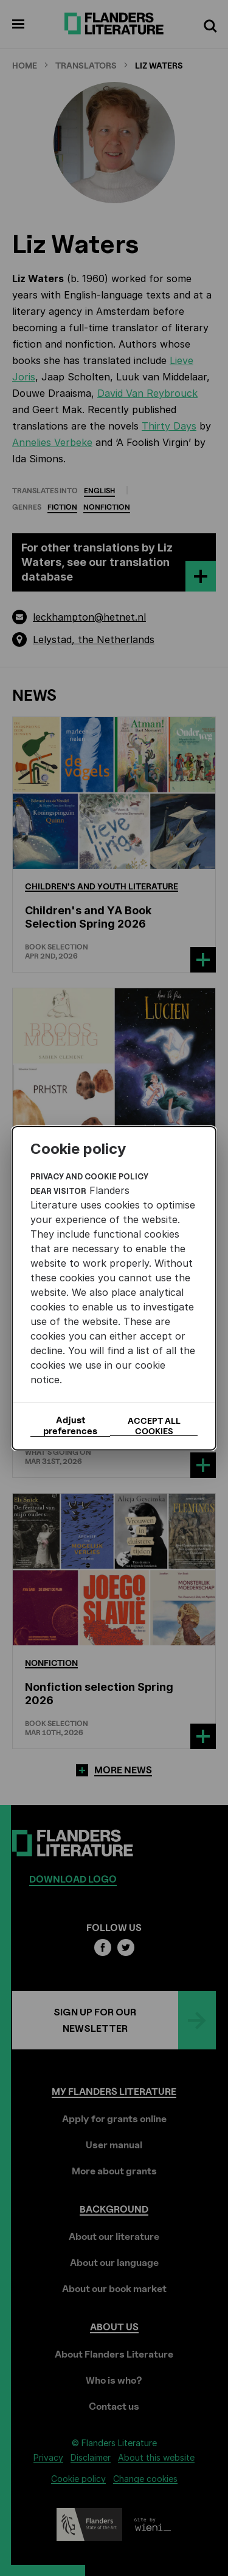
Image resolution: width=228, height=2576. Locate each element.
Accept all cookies (154, 1425)
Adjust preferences (70, 1426)
